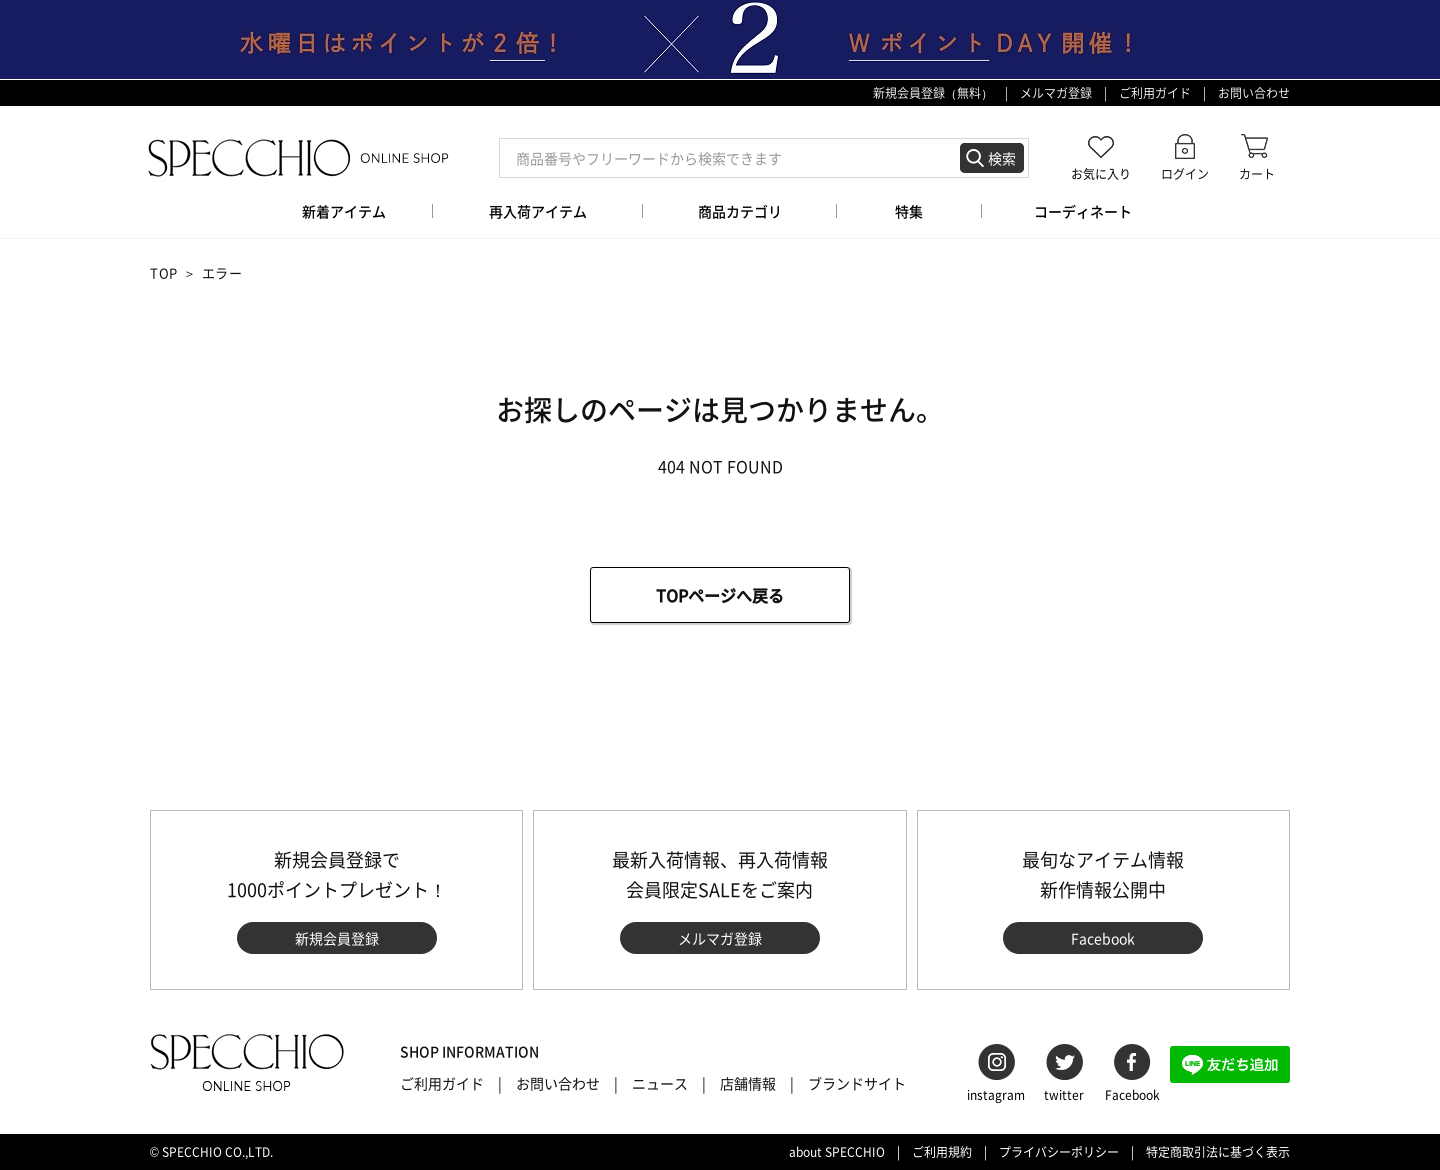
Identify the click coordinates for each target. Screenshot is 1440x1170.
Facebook (1103, 938)
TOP (164, 272)
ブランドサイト (857, 1083)
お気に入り (1101, 173)
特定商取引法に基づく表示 (1218, 1152)
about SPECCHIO (837, 1152)
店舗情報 (748, 1083)
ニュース (660, 1083)
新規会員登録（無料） (933, 93)
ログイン (1185, 173)
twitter (1064, 1095)
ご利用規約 (942, 1152)
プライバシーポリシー (1059, 1152)
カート (1257, 173)
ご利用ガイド (1155, 93)
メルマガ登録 (1056, 93)
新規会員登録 (337, 938)
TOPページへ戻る (720, 595)
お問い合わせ (1254, 93)
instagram (996, 1095)
